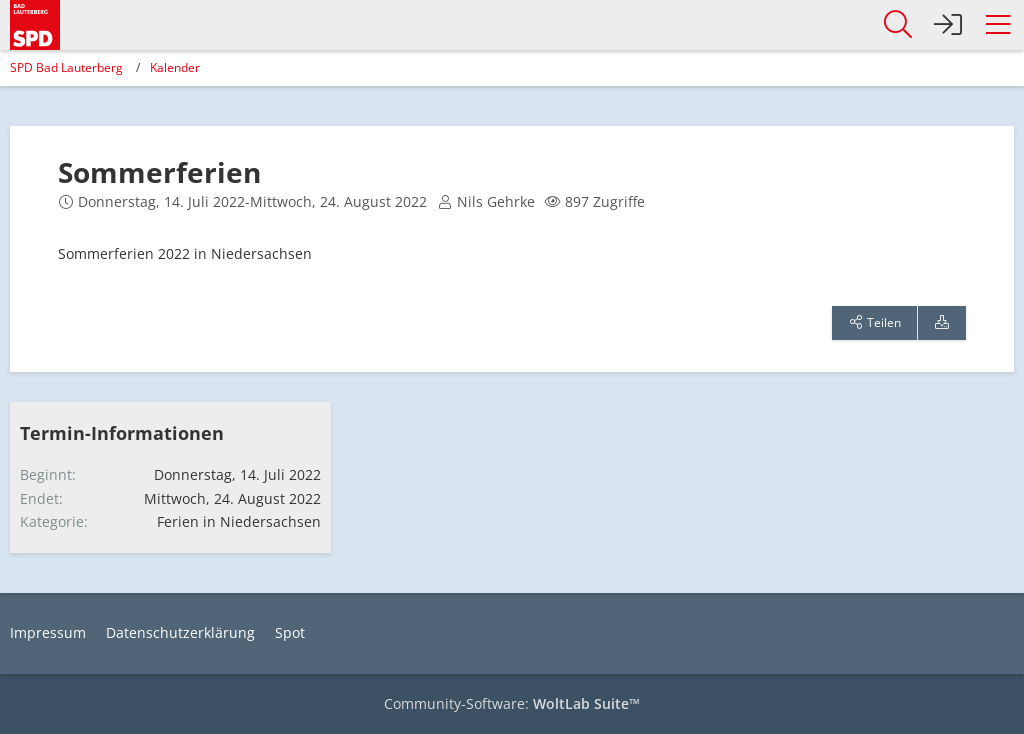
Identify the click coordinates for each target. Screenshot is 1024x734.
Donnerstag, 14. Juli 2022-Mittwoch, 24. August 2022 (252, 201)
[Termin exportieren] (942, 323)
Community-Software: (512, 703)
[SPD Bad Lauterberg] (35, 21)
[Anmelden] (948, 25)
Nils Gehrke (496, 201)
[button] (998, 25)
